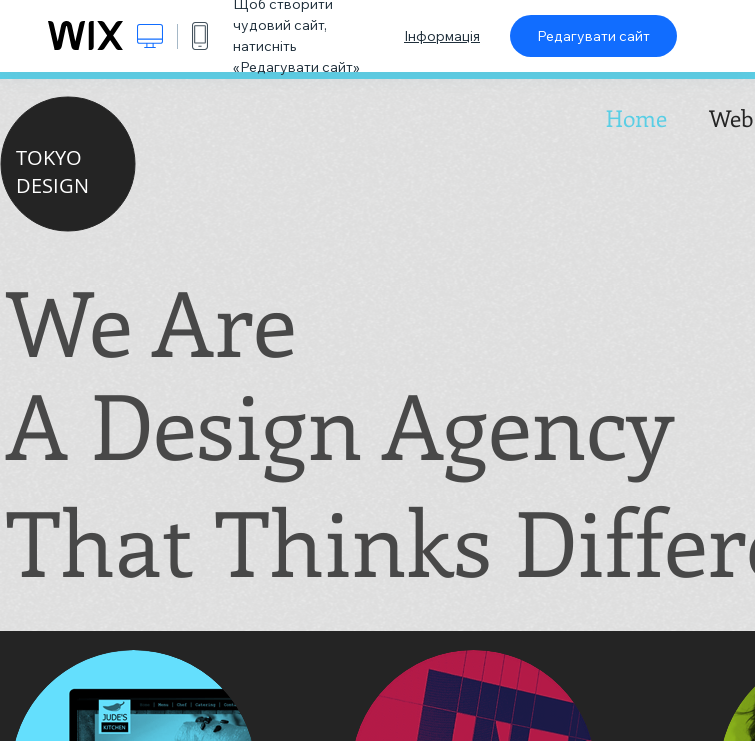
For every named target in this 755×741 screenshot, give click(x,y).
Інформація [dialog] (442, 36)
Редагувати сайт (593, 36)
